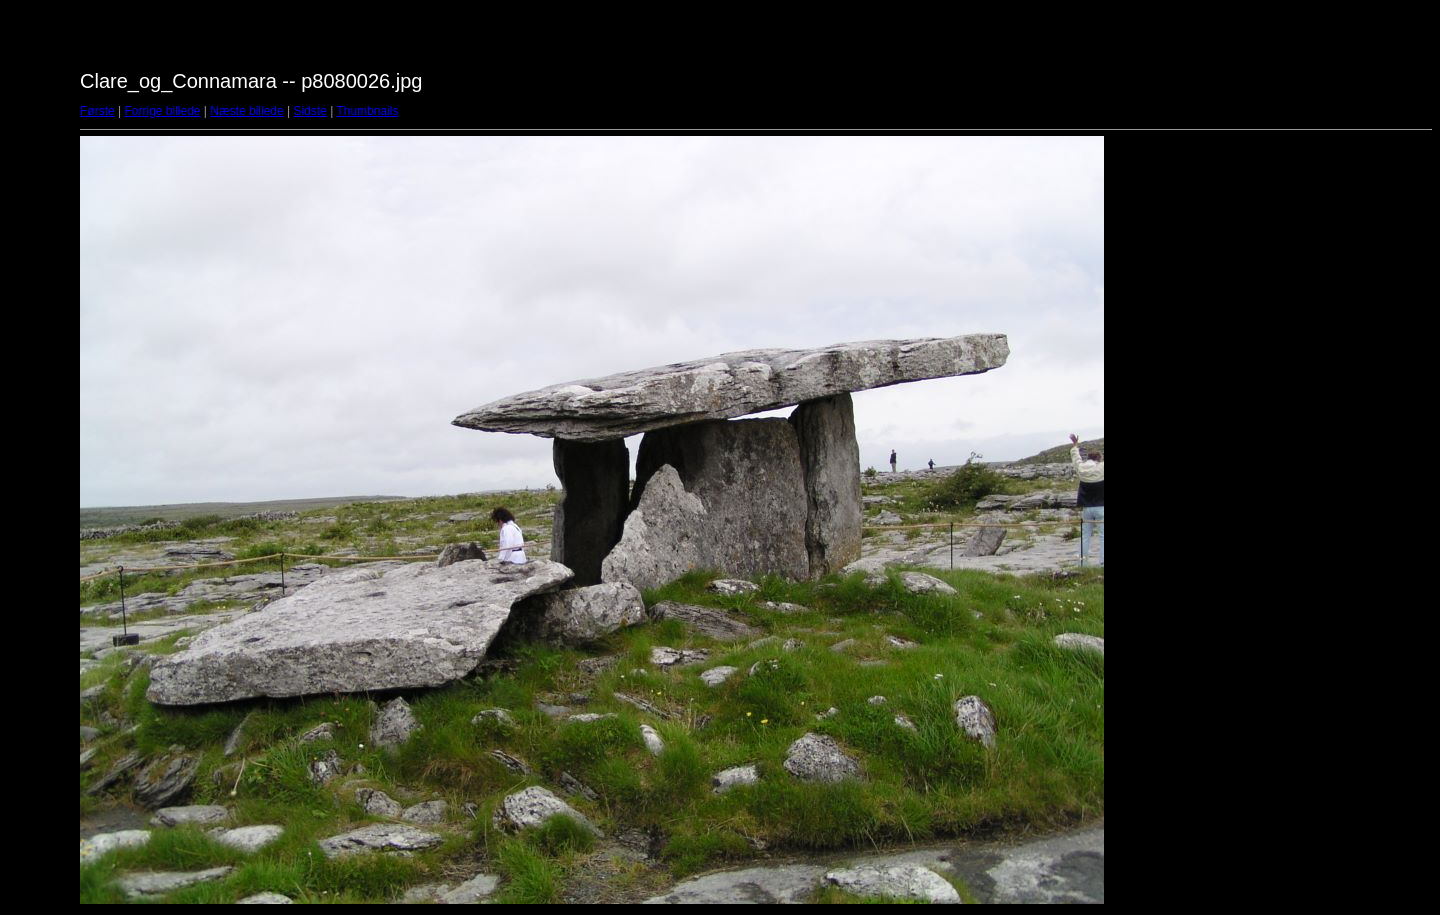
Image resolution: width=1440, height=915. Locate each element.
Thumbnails (367, 111)
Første (97, 111)
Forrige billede (162, 111)
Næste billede (246, 111)
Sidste (309, 111)
